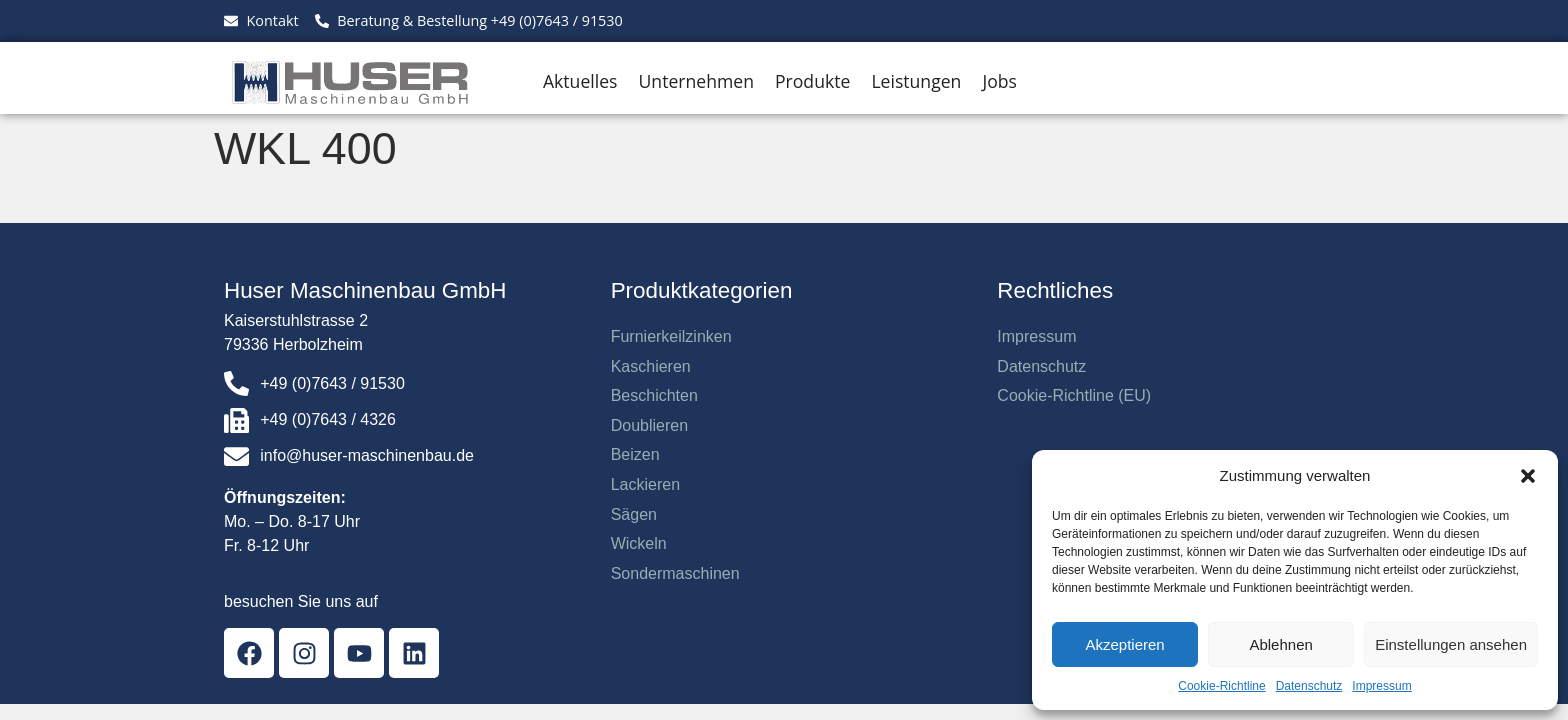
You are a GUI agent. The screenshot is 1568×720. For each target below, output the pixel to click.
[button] (1528, 476)
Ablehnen (1280, 644)
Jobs (999, 81)
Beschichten (654, 395)
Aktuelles (580, 81)
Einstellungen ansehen (1451, 644)
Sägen (634, 514)
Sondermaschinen (675, 573)
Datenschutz (1309, 686)
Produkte (812, 81)
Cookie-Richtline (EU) (1074, 395)
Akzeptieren (1124, 644)
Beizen (635, 454)
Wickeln (639, 543)
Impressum (1381, 686)
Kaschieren (651, 366)
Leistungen (916, 81)
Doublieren (649, 425)
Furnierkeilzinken (671, 336)
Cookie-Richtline (1221, 686)
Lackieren (645, 484)
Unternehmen (696, 81)
